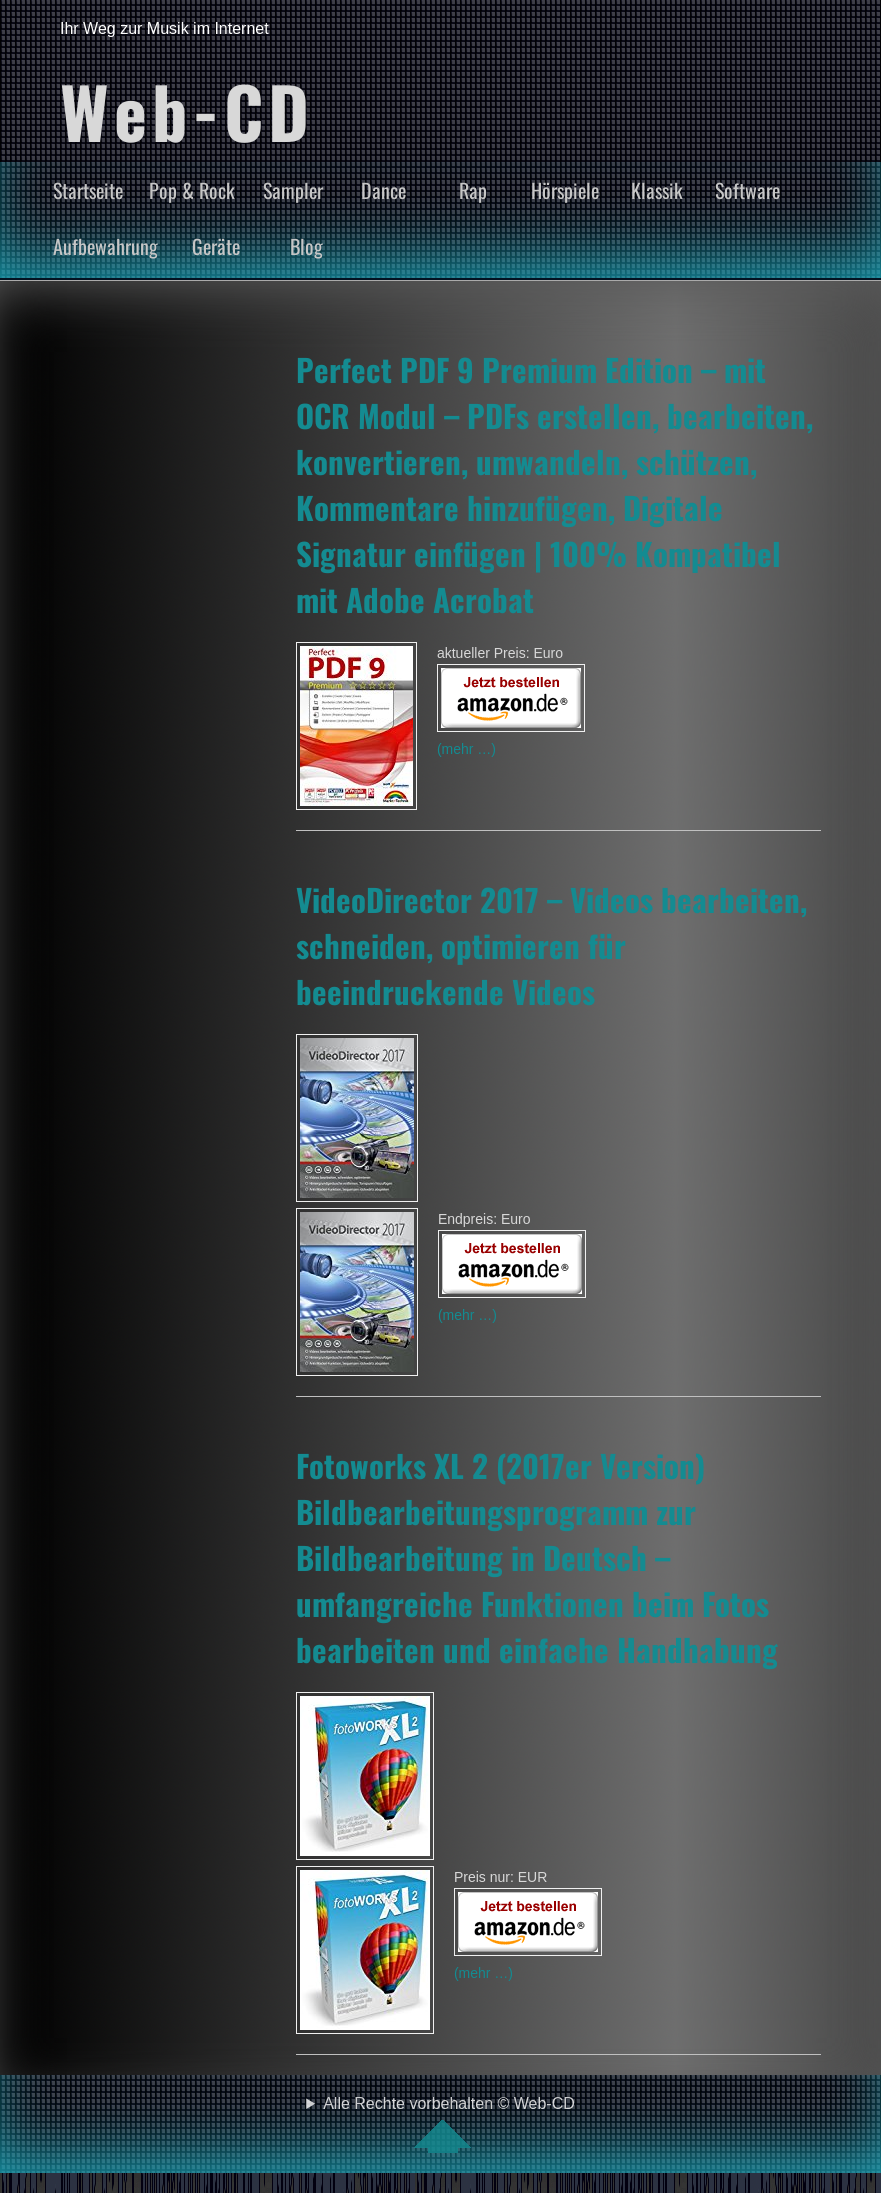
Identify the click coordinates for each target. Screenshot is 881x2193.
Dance (383, 190)
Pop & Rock (192, 190)
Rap (473, 190)
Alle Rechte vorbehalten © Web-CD (449, 2124)
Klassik (657, 190)
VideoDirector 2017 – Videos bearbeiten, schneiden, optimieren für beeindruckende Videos (551, 945)
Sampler (293, 190)
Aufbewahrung (105, 246)
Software (747, 190)
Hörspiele (565, 190)
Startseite (88, 190)
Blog (306, 246)
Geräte (216, 246)
